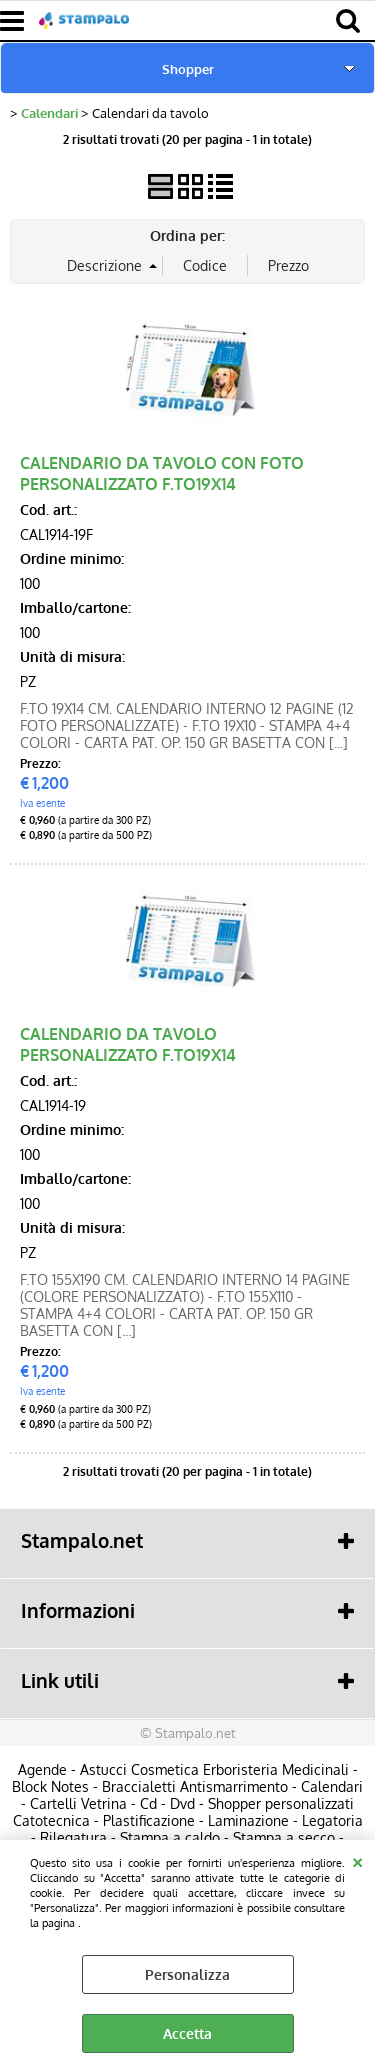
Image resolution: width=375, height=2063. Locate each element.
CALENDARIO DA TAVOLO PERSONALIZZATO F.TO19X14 (128, 1044)
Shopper (188, 68)
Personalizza (187, 1974)
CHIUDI (357, 1860)
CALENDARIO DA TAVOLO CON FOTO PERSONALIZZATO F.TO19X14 (162, 473)
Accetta (187, 2033)
